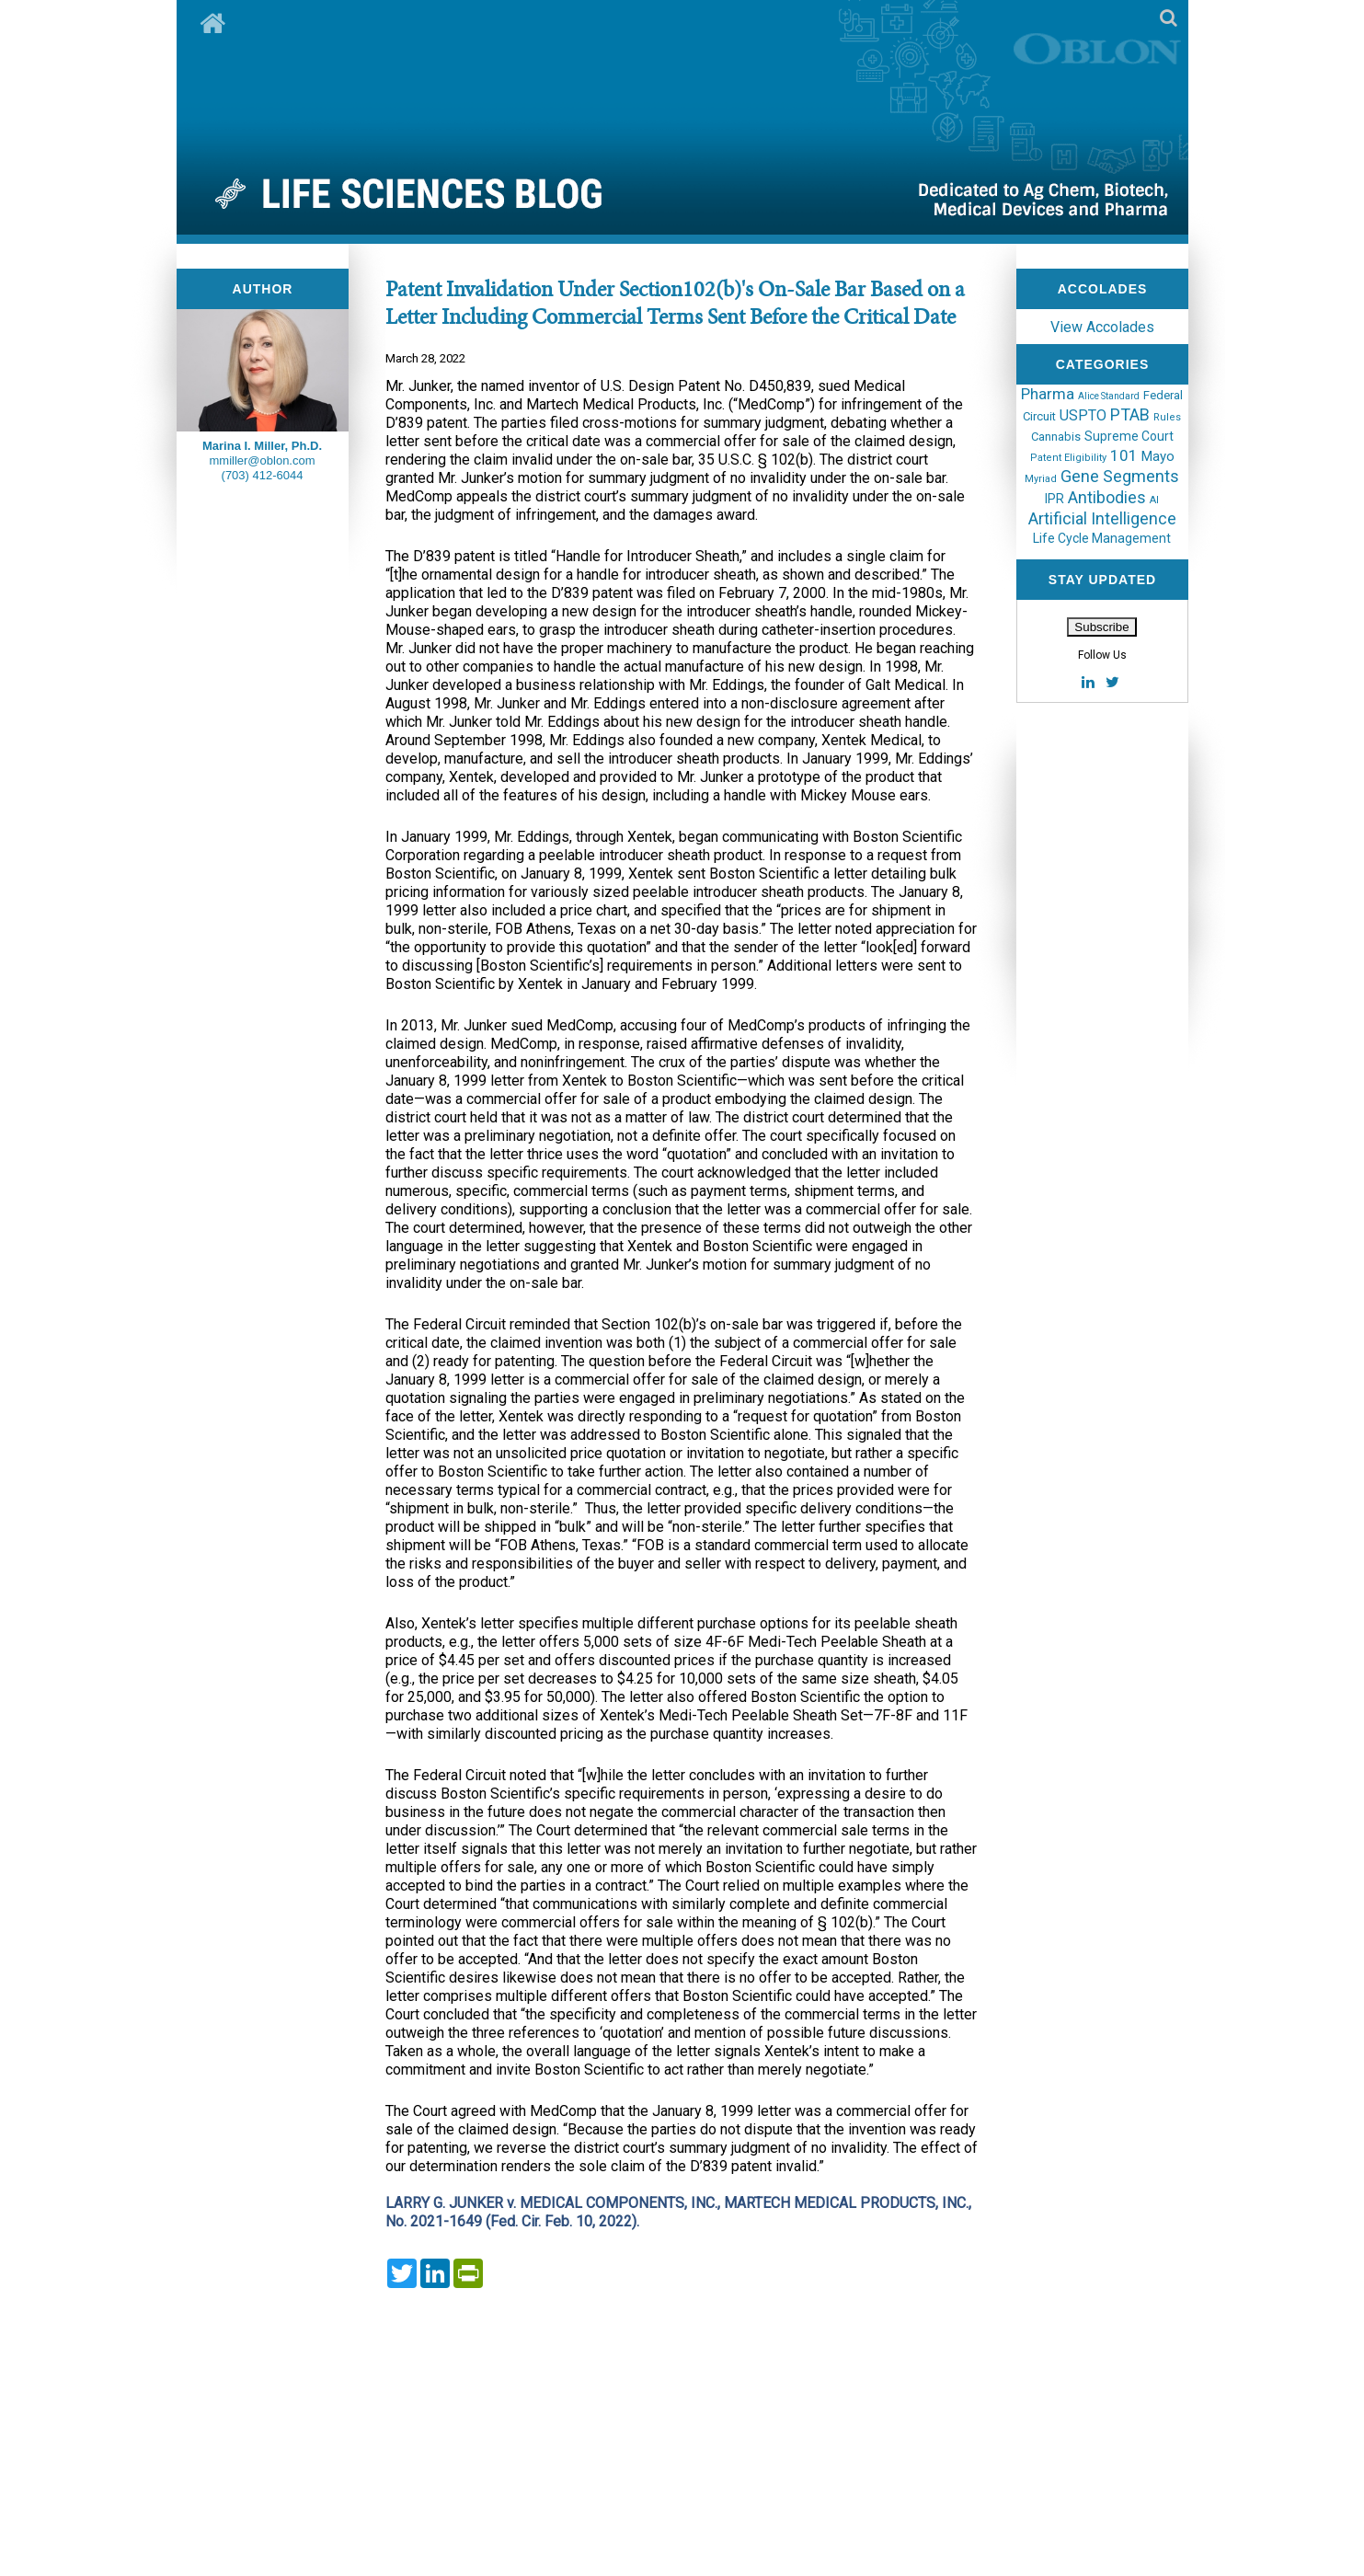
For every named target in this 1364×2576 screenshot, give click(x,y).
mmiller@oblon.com (262, 460)
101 (1124, 455)
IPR (1054, 498)
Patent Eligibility (1068, 458)
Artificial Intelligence (1102, 518)
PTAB (1130, 414)
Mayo (1158, 456)
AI (1154, 500)
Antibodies (1107, 497)
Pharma (1047, 394)
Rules (1167, 417)
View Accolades (1102, 327)
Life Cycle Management (1102, 538)
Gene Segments (1119, 476)
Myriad (1041, 479)
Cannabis (1056, 436)
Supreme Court (1129, 436)
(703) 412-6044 (263, 475)
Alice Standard (1109, 396)
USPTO (1083, 415)
